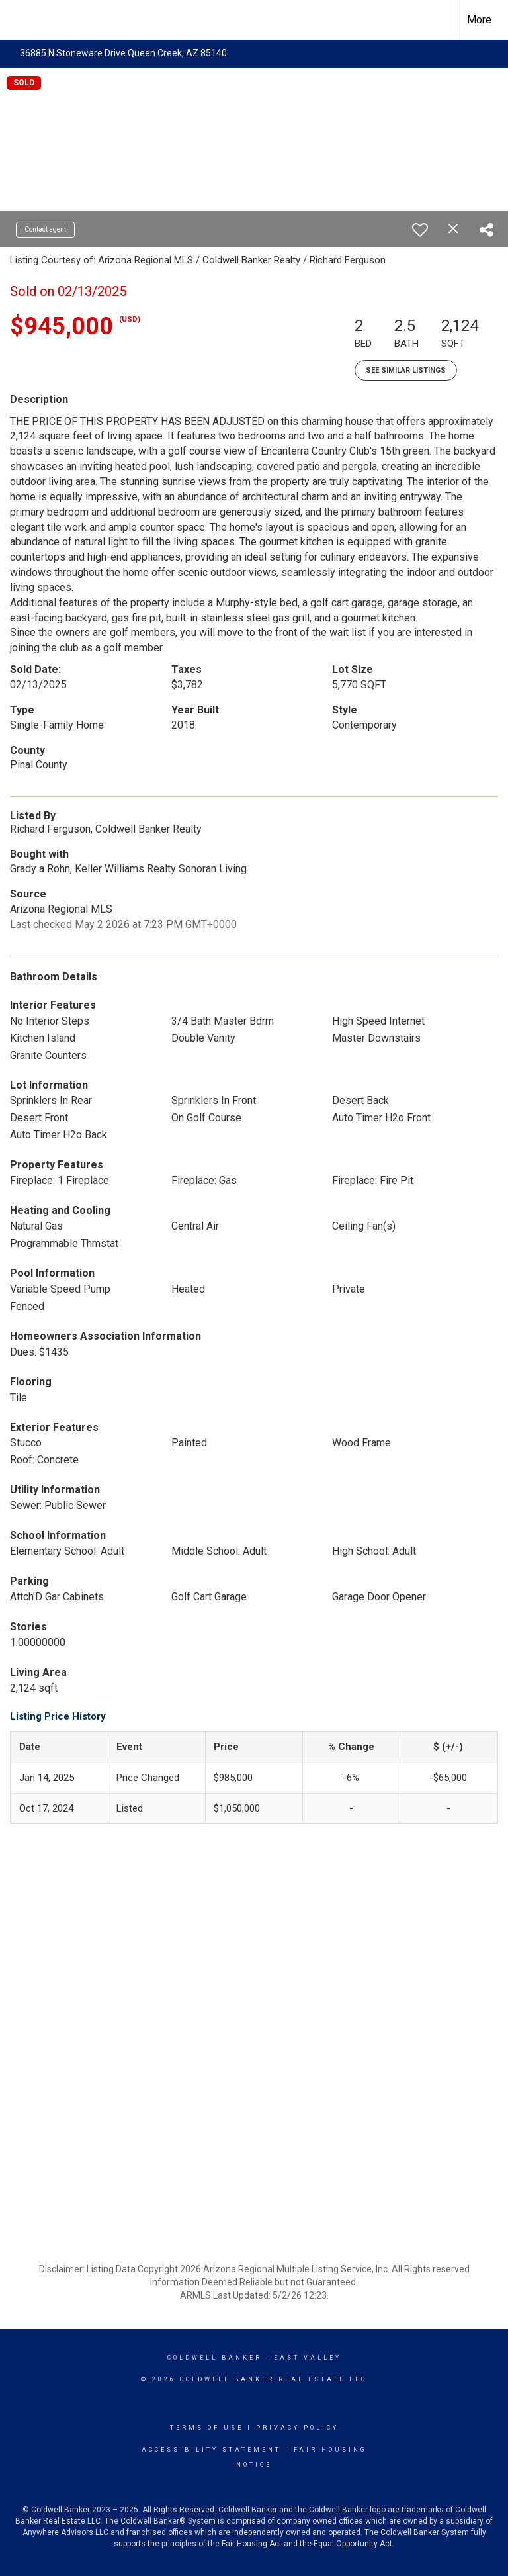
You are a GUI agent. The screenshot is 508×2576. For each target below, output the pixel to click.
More (479, 19)
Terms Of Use (206, 2427)
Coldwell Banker (214, 2357)
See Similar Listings (406, 370)
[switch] (420, 230)
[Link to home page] (17, 20)
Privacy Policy (297, 2427)
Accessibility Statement (211, 2449)
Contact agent (45, 229)
